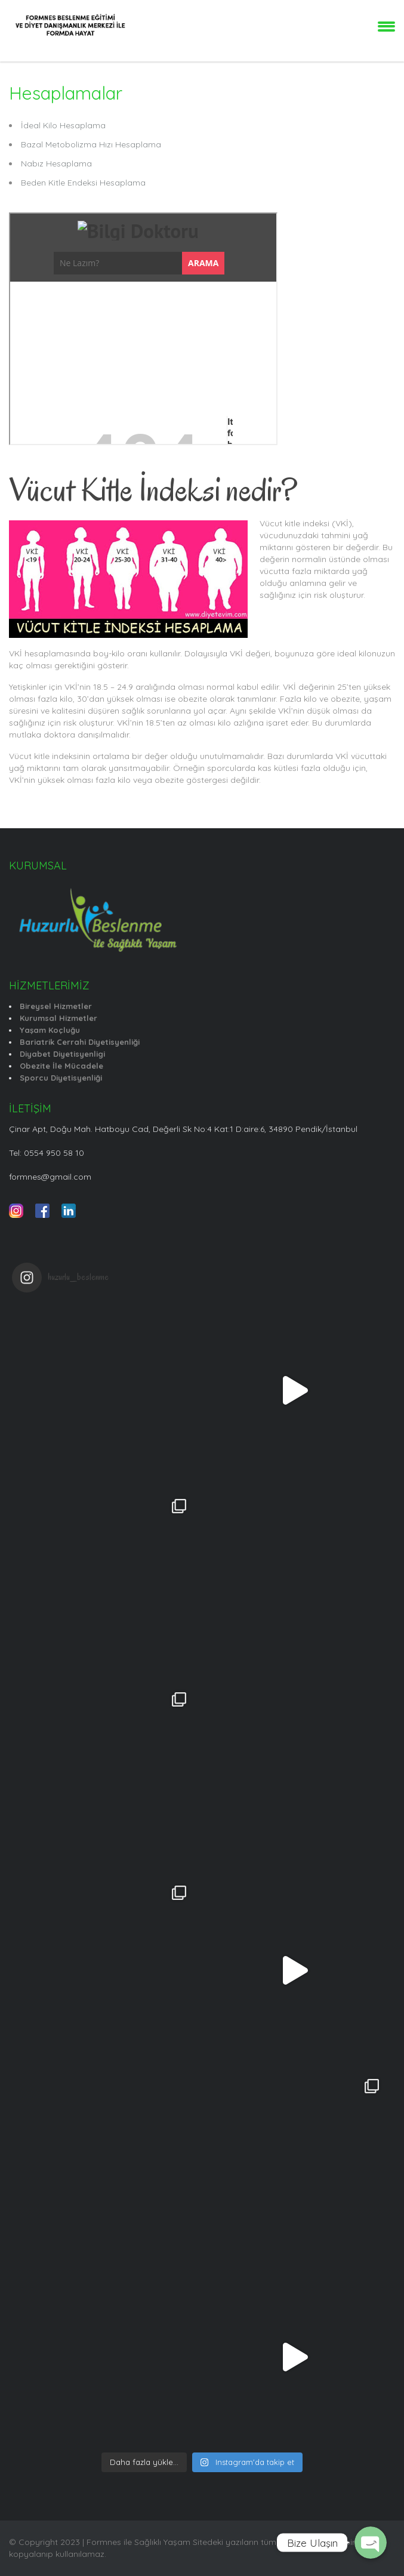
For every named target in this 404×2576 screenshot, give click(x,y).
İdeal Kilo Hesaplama (63, 125)
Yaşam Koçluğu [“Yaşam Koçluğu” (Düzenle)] (50, 1030)
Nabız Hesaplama (56, 163)
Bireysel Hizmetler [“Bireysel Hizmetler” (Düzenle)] (56, 1006)
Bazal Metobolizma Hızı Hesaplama (91, 144)
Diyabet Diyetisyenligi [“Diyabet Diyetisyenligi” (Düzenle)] (62, 1054)
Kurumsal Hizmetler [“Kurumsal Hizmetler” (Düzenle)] (58, 1018)
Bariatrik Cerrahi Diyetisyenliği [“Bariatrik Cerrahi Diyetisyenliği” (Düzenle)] (80, 1042)
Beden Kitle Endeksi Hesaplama (83, 182)
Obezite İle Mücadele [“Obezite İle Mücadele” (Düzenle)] (61, 1065)
